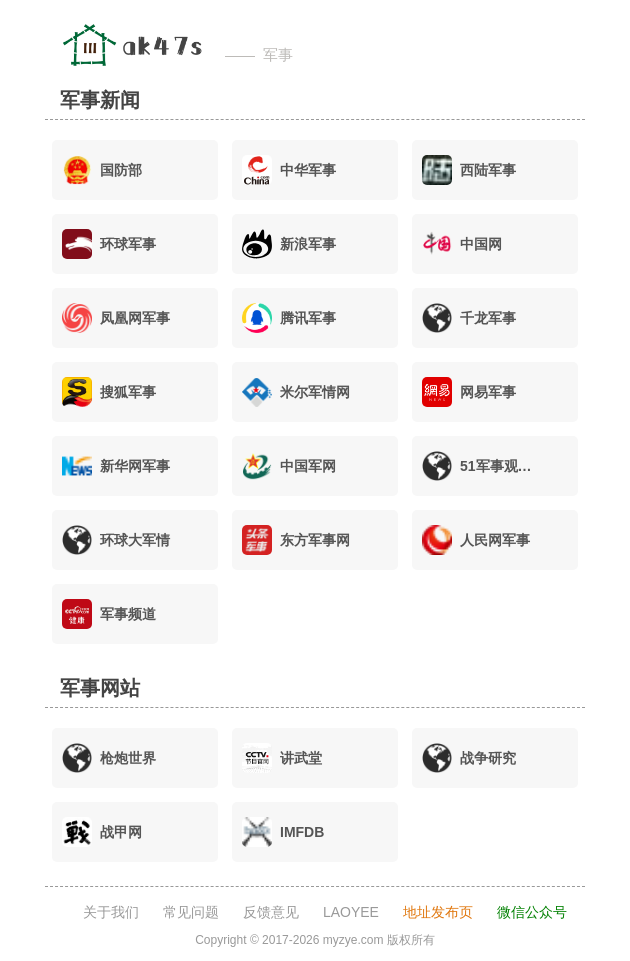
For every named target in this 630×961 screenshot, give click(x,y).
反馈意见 (271, 912)
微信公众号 (532, 912)
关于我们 (111, 912)
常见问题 (191, 912)
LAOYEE (351, 912)
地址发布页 (438, 912)
